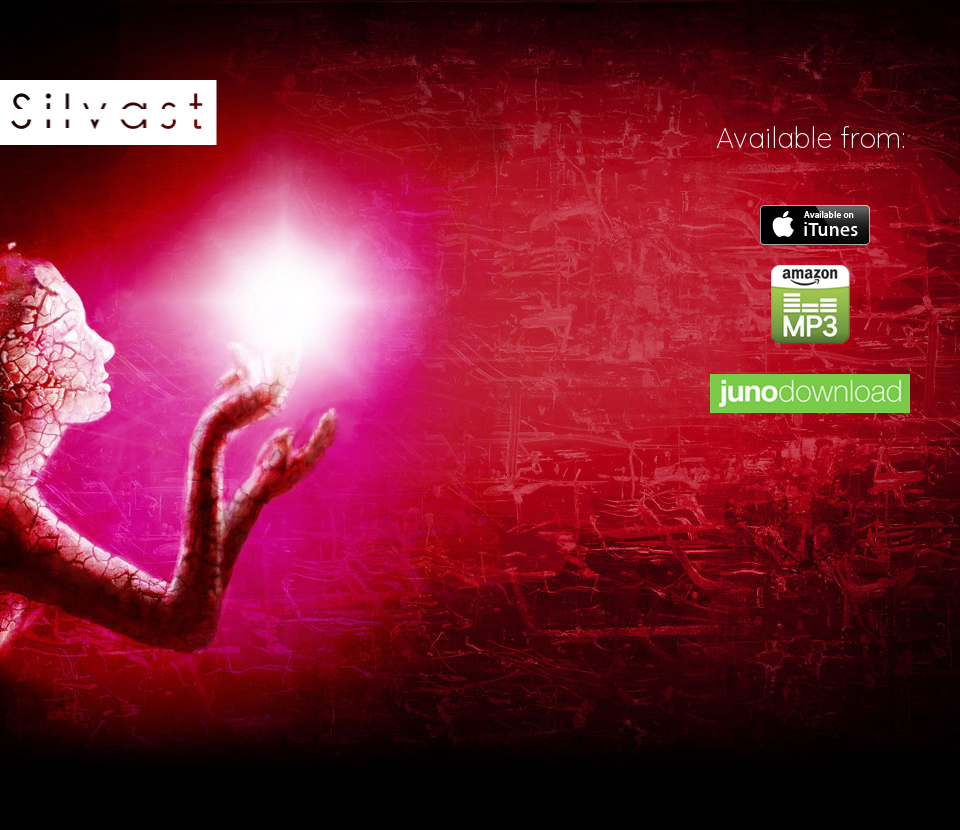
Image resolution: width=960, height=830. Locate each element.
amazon (810, 304)
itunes (815, 225)
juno (810, 393)
